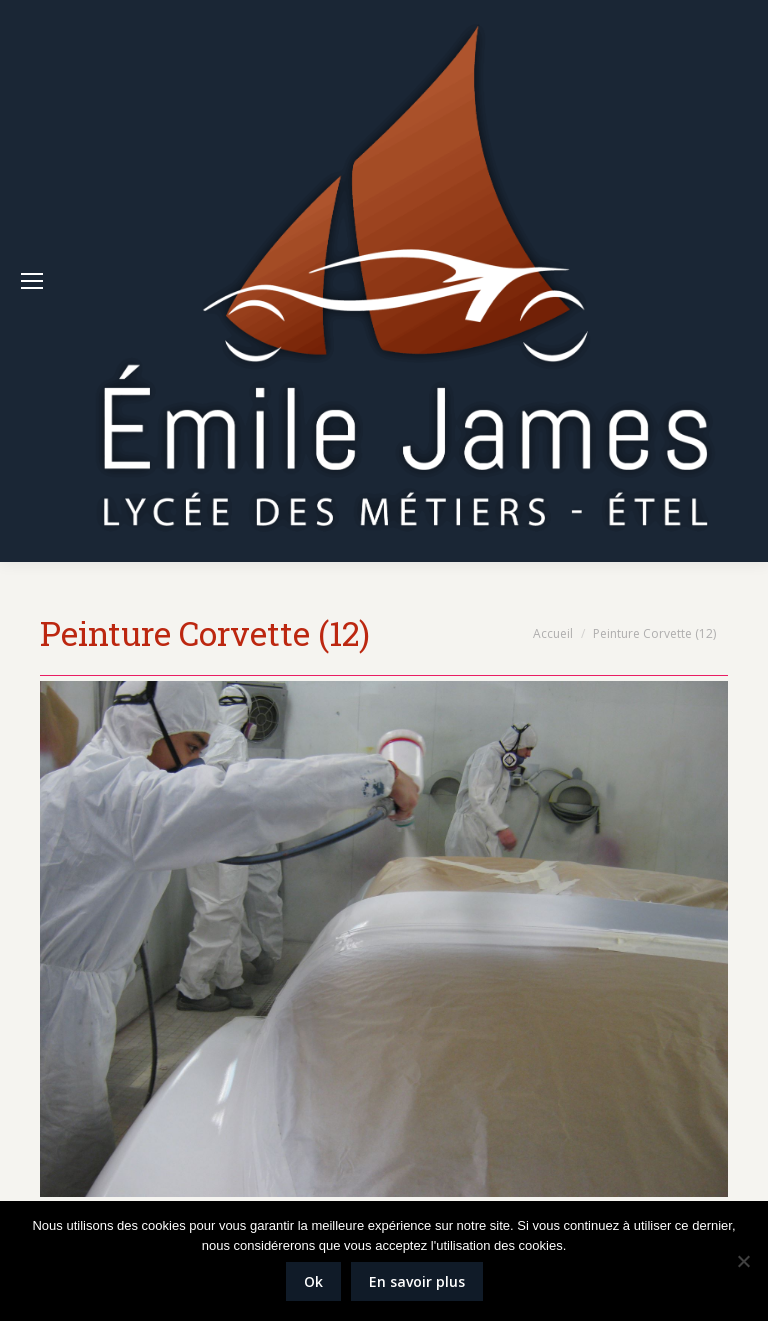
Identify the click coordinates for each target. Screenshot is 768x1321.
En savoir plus (417, 1281)
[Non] (743, 1261)
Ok (313, 1281)
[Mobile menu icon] (32, 281)
